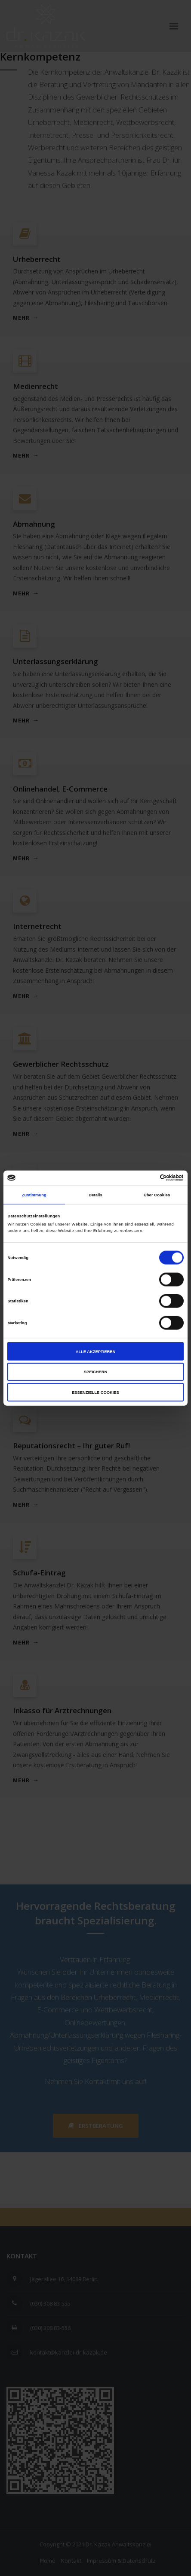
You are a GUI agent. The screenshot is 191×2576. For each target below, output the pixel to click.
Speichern (96, 1372)
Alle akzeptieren (96, 1351)
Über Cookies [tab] (157, 1194)
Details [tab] (95, 1194)
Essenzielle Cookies (95, 1392)
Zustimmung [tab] (34, 1194)
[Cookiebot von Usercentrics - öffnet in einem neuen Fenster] (146, 1177)
